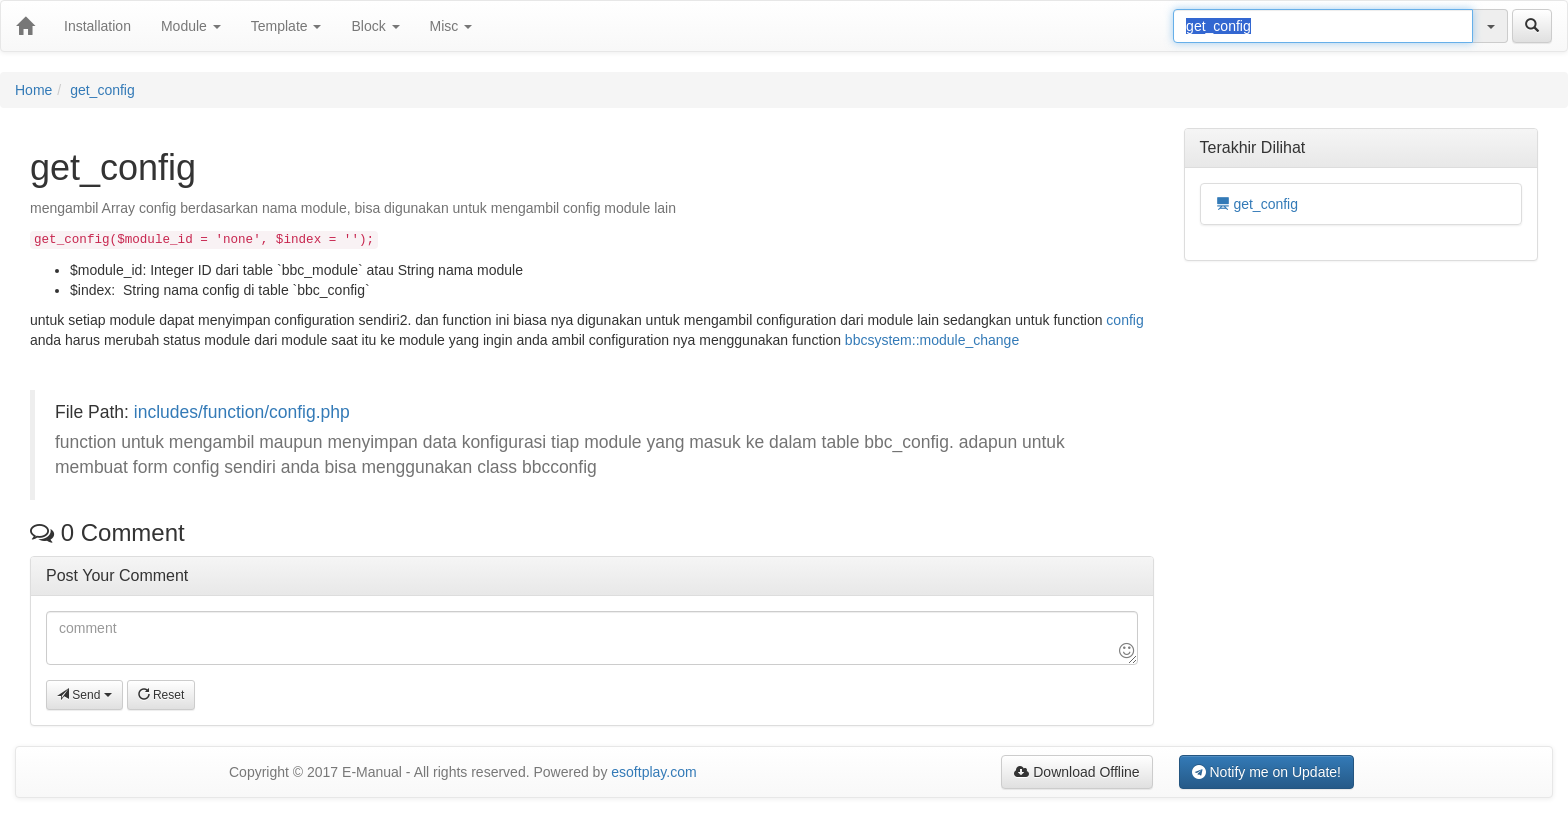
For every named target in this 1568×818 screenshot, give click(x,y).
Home (33, 90)
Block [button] (375, 26)
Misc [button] (451, 26)
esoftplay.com (653, 772)
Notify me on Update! (1266, 772)
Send (84, 695)
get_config (102, 90)
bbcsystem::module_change (932, 340)
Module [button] (191, 26)
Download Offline (1076, 772)
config (1124, 320)
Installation (97, 26)
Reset (161, 695)
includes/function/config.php (242, 412)
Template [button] (286, 26)
